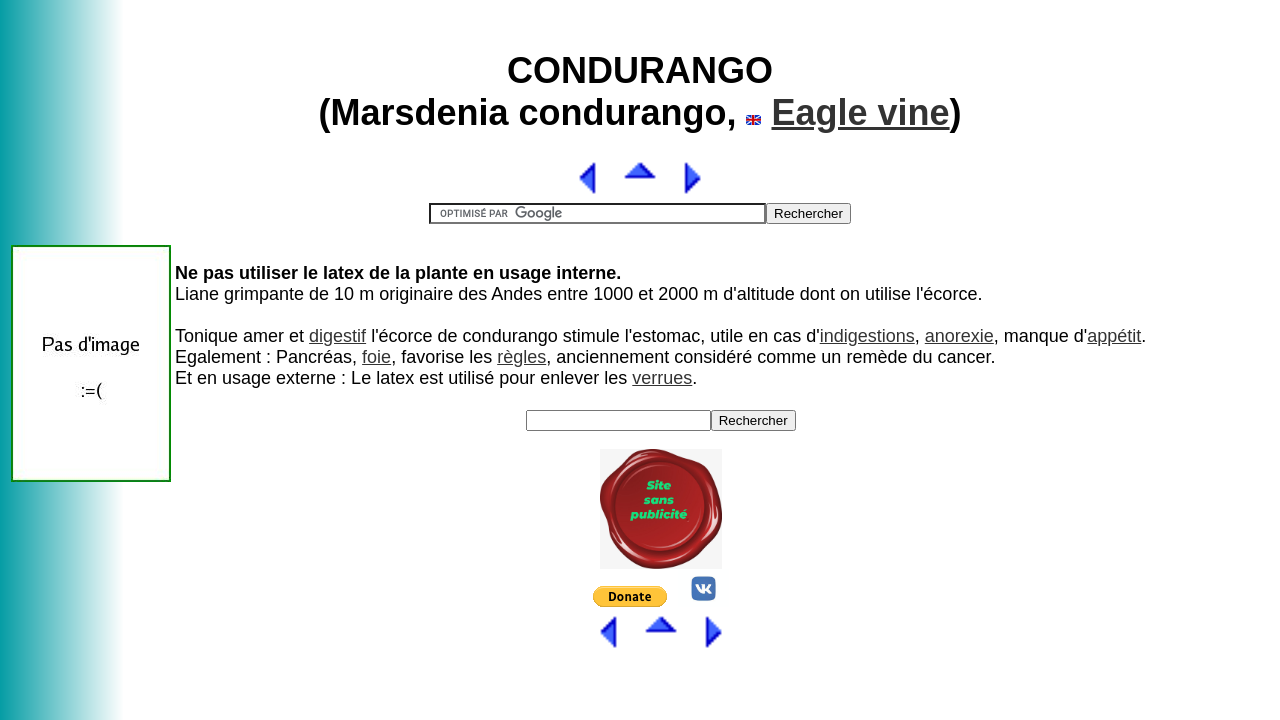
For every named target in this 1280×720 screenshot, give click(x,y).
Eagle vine (860, 112)
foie (376, 357)
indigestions (867, 336)
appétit (1114, 336)
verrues (662, 378)
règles (521, 357)
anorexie (959, 336)
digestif (337, 336)
